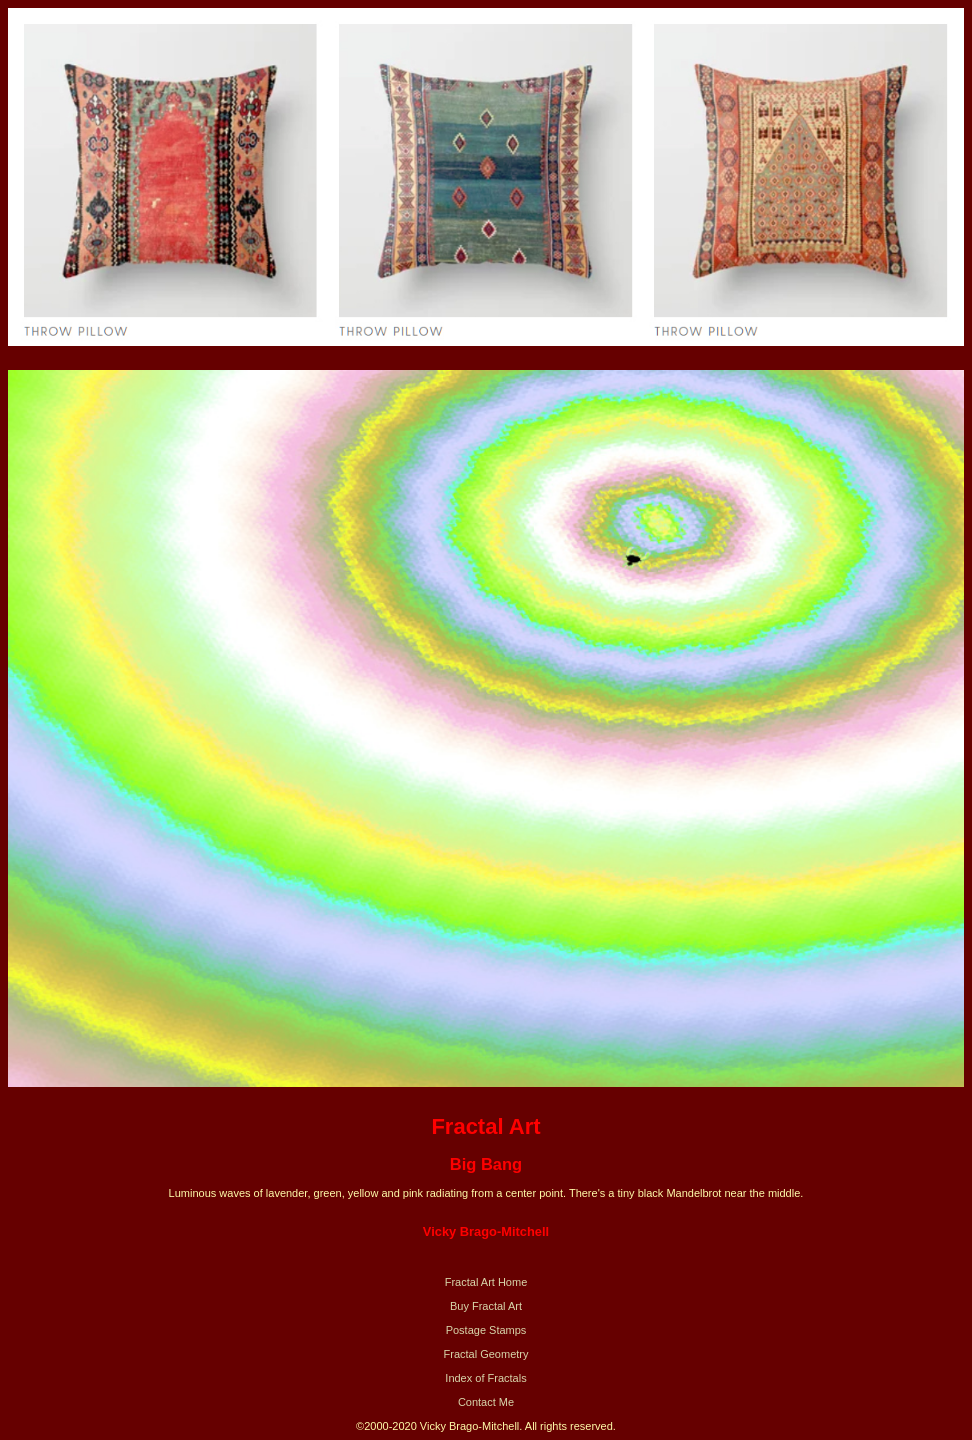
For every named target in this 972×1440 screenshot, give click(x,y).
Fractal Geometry (486, 1354)
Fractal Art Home (486, 1282)
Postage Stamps (486, 1330)
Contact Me (486, 1402)
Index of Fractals (485, 1378)
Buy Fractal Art (486, 1306)
